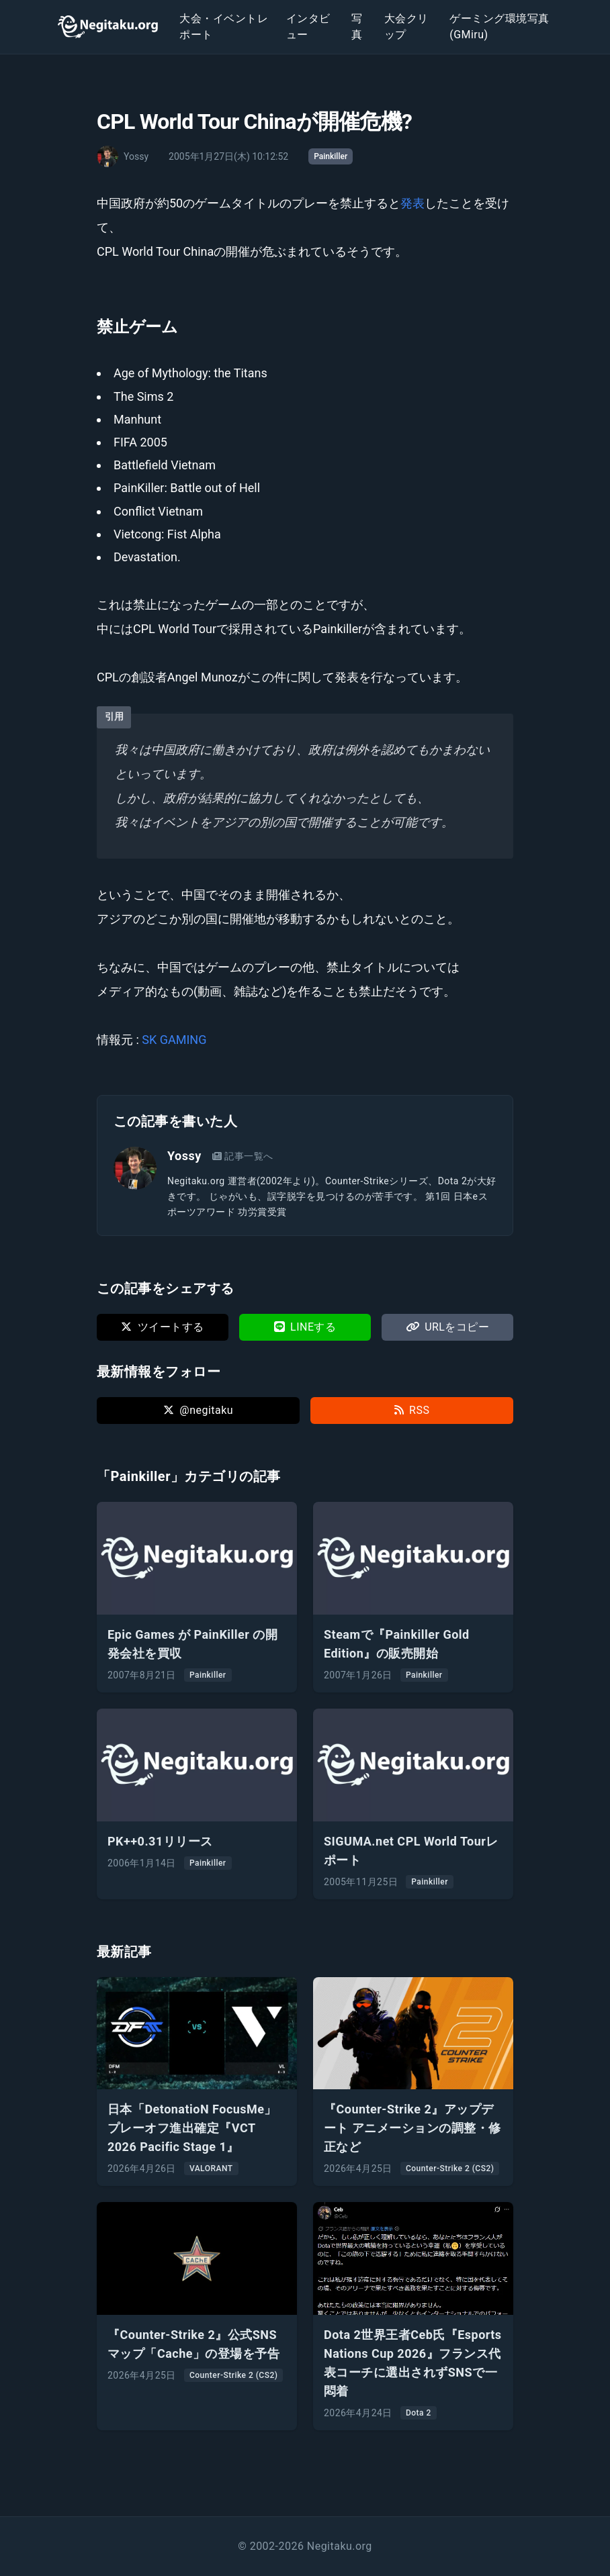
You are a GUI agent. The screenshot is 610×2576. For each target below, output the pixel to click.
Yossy (184, 1156)
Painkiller (330, 156)
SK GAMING (174, 1040)
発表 (412, 203)
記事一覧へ (242, 1156)
